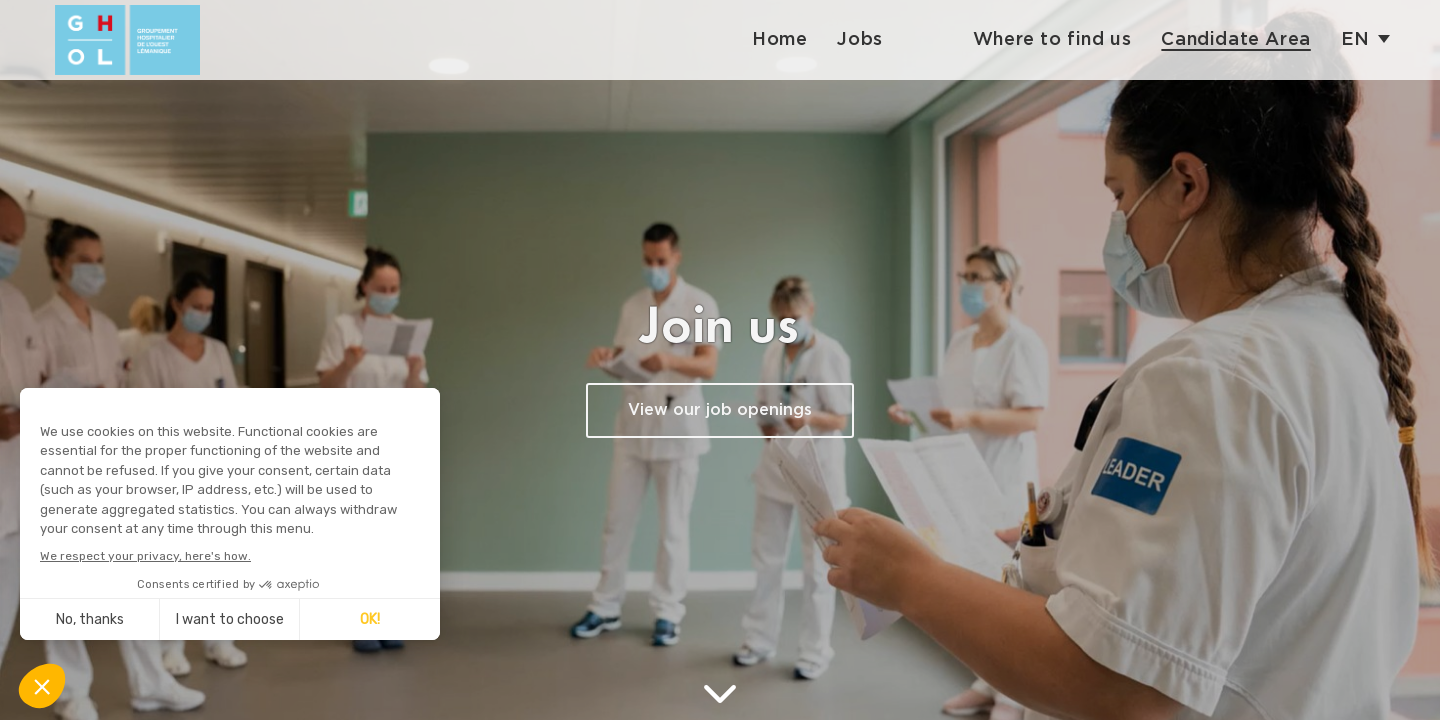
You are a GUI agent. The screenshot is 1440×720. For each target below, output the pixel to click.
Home (779, 39)
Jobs (859, 39)
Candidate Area (1235, 39)
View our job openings (720, 410)
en (1355, 39)
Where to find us (1052, 39)
